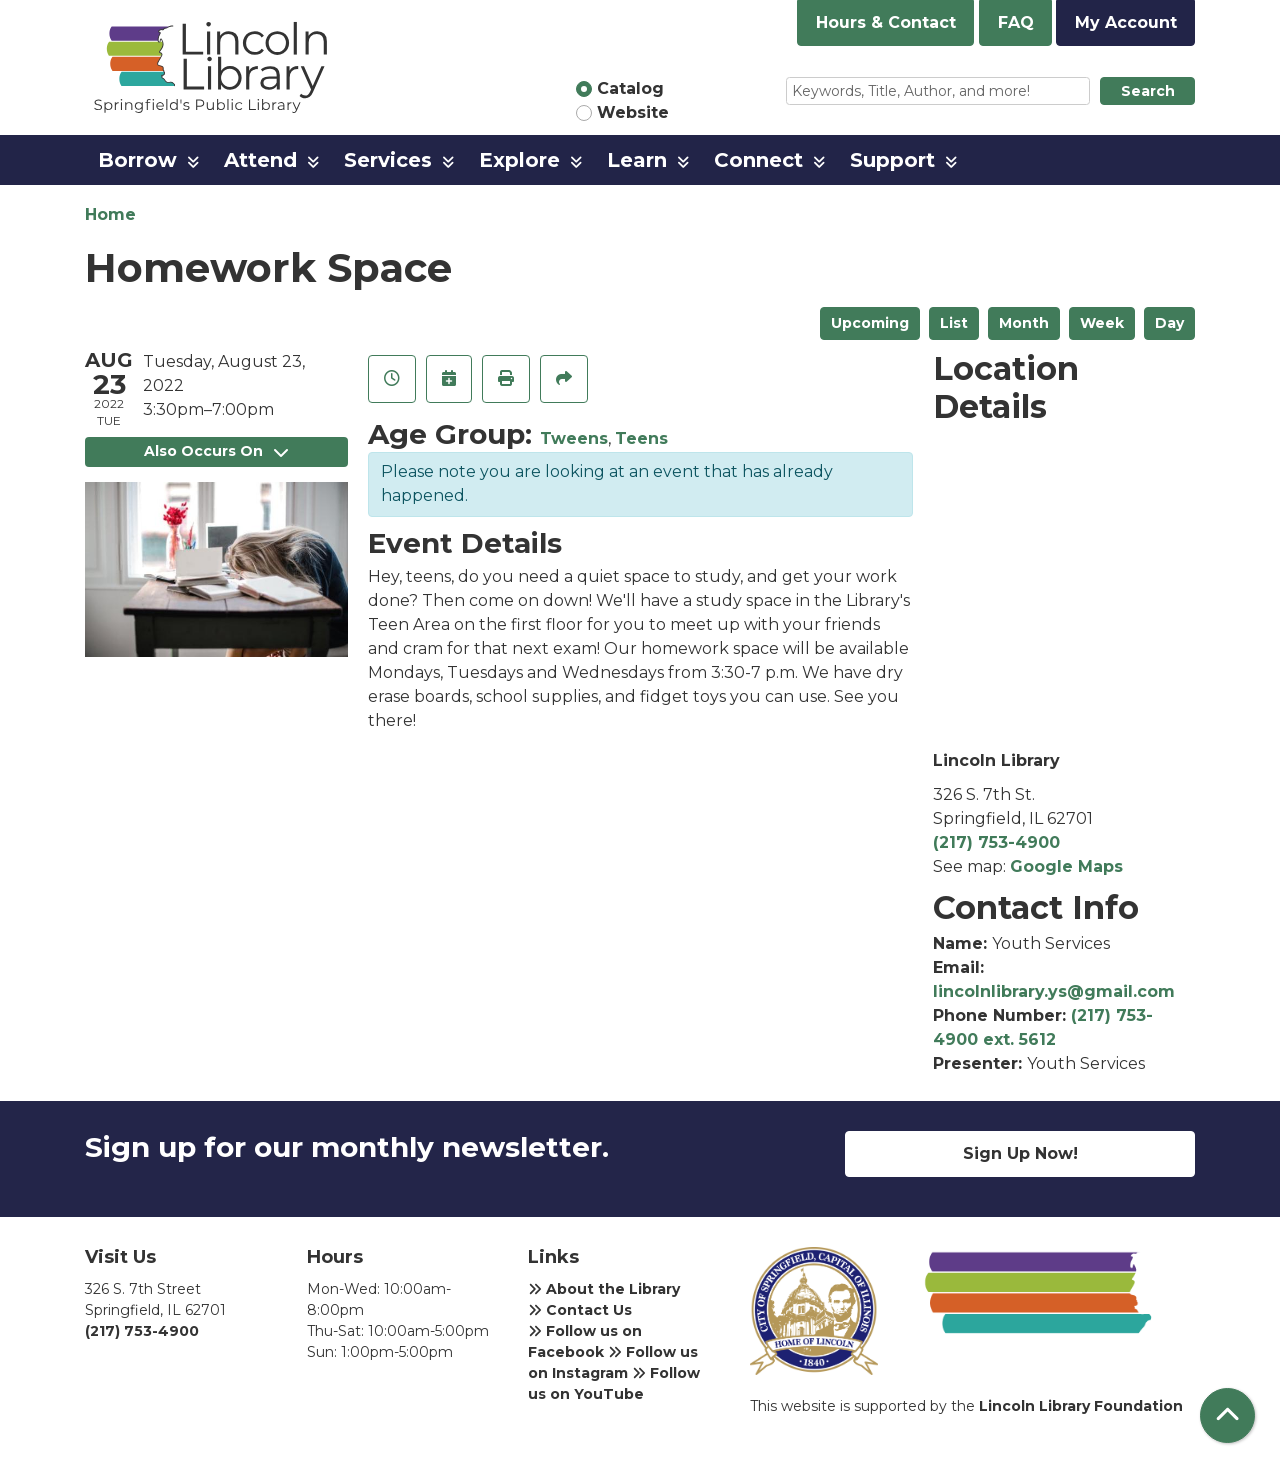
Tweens (574, 438)
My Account (1126, 22)
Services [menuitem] (388, 160)
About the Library (604, 1289)
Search (1148, 91)
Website (633, 112)
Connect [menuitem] (758, 160)
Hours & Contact (886, 22)
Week (1102, 323)
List (954, 323)
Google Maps (1066, 866)
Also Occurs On (216, 451)
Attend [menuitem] (260, 160)
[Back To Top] (1227, 1415)
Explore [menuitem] (519, 160)
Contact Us (580, 1310)
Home (110, 214)
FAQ (1016, 22)
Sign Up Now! (1020, 1153)
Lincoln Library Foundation (1081, 1406)
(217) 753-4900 (996, 842)
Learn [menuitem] (637, 160)
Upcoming (870, 323)
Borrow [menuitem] (137, 160)
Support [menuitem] (892, 160)
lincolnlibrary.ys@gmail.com (1054, 991)
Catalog (630, 88)
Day (1169, 323)
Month (1024, 323)
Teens (641, 438)
